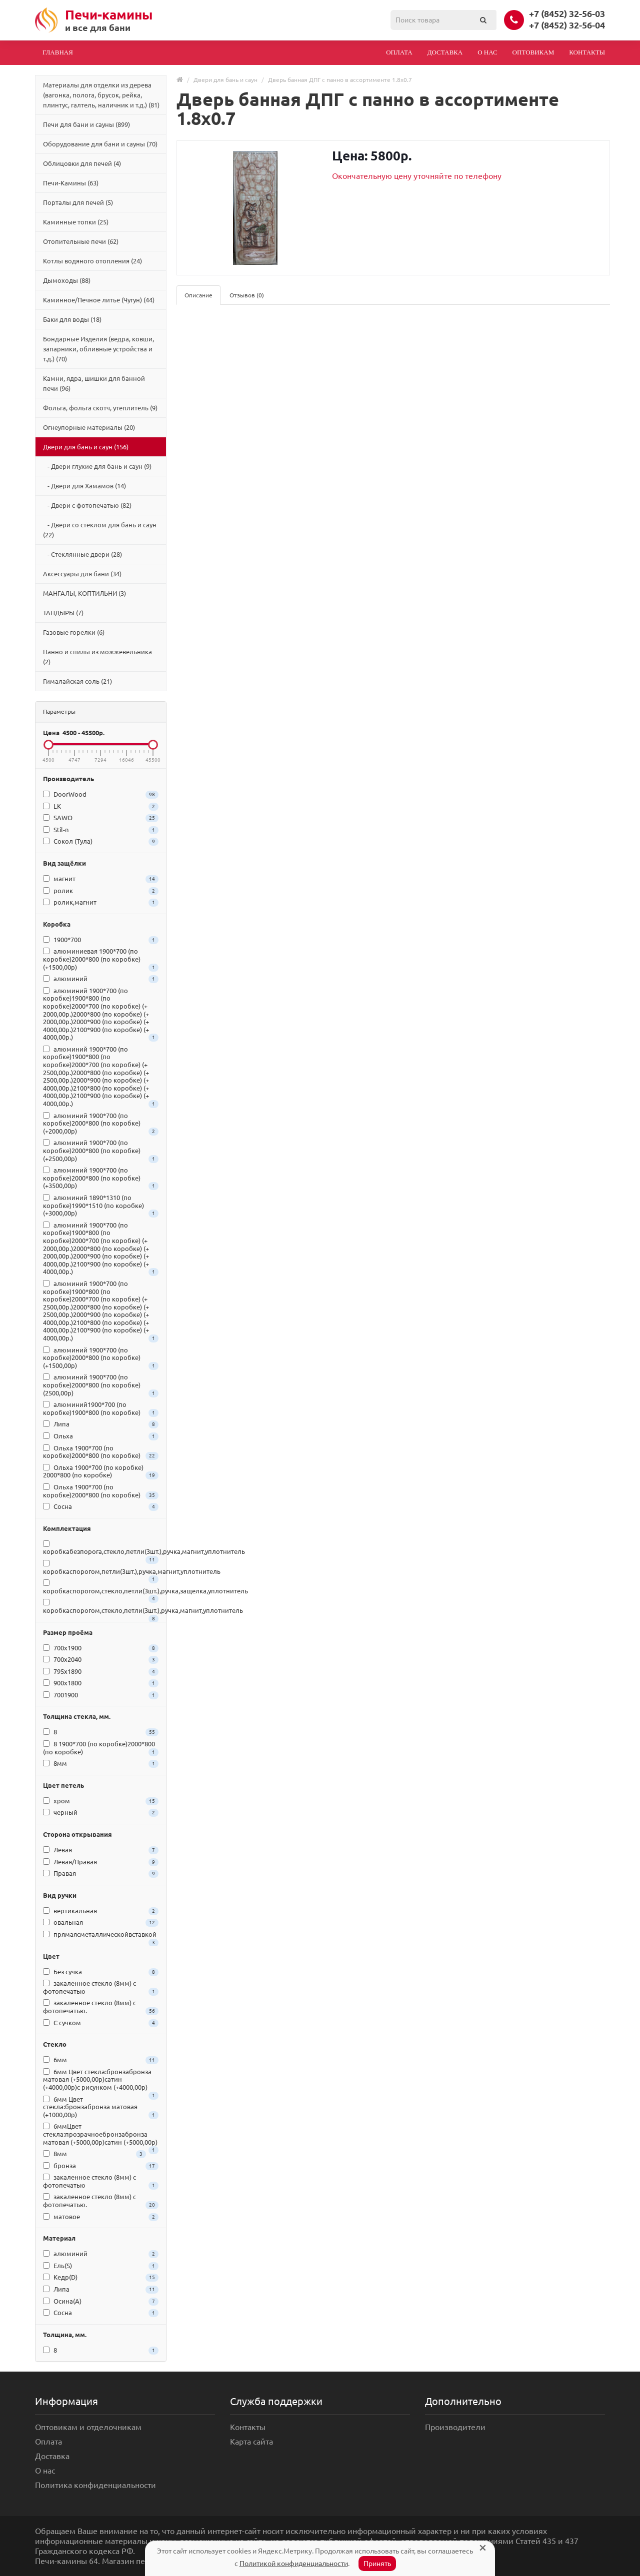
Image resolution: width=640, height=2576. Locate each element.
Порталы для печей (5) (78, 202)
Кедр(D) (100, 2278)
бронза (100, 2166)
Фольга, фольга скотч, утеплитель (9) (100, 407)
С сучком (100, 2023)
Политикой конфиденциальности (294, 2564)
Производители (455, 2427)
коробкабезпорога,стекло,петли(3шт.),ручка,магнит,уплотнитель (100, 1549)
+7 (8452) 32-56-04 (567, 25)
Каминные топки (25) (75, 221)
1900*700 (100, 940)
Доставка (445, 52)
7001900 (100, 1695)
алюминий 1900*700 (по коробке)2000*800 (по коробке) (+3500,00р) (100, 1178)
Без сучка (100, 1972)
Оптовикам (533, 52)
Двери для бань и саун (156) (85, 446)
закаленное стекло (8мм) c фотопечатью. (100, 2007)
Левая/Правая (100, 1862)
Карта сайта (251, 2441)
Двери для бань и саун (226, 79)
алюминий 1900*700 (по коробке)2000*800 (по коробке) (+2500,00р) (100, 1151)
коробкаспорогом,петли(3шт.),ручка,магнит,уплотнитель (100, 1568)
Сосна (100, 1507)
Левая (100, 1850)
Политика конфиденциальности (95, 2485)
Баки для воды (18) (72, 319)
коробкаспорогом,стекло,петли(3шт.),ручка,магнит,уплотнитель (100, 1607)
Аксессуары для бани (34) (82, 573)
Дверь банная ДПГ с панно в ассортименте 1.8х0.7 (340, 79)
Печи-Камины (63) (70, 182)
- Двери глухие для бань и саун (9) (97, 466)
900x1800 (100, 1683)
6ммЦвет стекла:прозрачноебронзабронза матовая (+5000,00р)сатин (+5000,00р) (100, 2135)
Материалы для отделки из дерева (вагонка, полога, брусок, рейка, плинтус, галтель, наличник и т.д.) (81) (101, 94)
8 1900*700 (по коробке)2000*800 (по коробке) (100, 1748)
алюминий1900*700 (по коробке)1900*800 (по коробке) (100, 1409)
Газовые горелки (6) (73, 632)
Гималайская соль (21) (77, 681)
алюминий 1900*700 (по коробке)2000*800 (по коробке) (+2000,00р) (100, 1124)
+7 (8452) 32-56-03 (567, 13)
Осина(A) (100, 2302)
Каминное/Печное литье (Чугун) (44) (98, 299)
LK (100, 807)
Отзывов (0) (247, 295)
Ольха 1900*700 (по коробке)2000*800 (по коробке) (100, 1452)
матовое (100, 2217)
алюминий (100, 979)
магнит (100, 879)
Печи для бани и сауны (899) (86, 124)
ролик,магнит (100, 903)
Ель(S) (100, 2266)
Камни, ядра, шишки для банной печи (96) (94, 383)
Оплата (399, 52)
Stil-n (100, 830)
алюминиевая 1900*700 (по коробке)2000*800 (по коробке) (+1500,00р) (100, 959)
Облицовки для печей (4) (82, 163)
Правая (100, 1874)
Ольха (100, 1436)
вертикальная (100, 1911)
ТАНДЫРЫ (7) (63, 612)
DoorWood (100, 795)
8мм (100, 1764)
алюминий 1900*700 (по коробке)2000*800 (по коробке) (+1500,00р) (100, 1358)
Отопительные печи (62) (80, 241)
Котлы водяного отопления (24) (92, 260)
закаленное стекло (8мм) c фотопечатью (100, 1988)
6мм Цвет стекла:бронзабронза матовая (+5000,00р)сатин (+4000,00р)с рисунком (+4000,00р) (100, 2081)
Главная (57, 52)
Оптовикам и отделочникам (88, 2427)
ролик (100, 891)
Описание (198, 295)
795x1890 (100, 1672)
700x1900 (100, 1648)
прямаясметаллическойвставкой (100, 1936)
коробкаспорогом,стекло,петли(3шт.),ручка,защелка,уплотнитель (100, 1588)
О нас (487, 52)
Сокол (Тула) (100, 842)
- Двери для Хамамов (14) (84, 485)
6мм (100, 2060)
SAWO (100, 818)
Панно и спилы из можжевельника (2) (97, 656)
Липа (100, 1424)
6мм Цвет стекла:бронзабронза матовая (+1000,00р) (100, 2107)
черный (100, 1813)
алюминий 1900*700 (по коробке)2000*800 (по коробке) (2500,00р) (100, 1385)
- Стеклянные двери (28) (82, 554)
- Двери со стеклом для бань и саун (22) (99, 529)
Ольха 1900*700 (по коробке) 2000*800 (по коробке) (100, 1472)
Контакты (587, 52)
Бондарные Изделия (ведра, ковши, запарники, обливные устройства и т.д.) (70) (98, 348)
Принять (377, 2564)
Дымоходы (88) (66, 280)
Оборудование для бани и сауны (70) (100, 143)
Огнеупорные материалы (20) (89, 427)
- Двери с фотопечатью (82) (87, 505)
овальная (100, 1923)
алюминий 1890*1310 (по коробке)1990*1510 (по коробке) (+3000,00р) (100, 1206)
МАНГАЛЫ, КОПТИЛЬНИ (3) (84, 593)
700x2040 (100, 1660)
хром (100, 1801)
